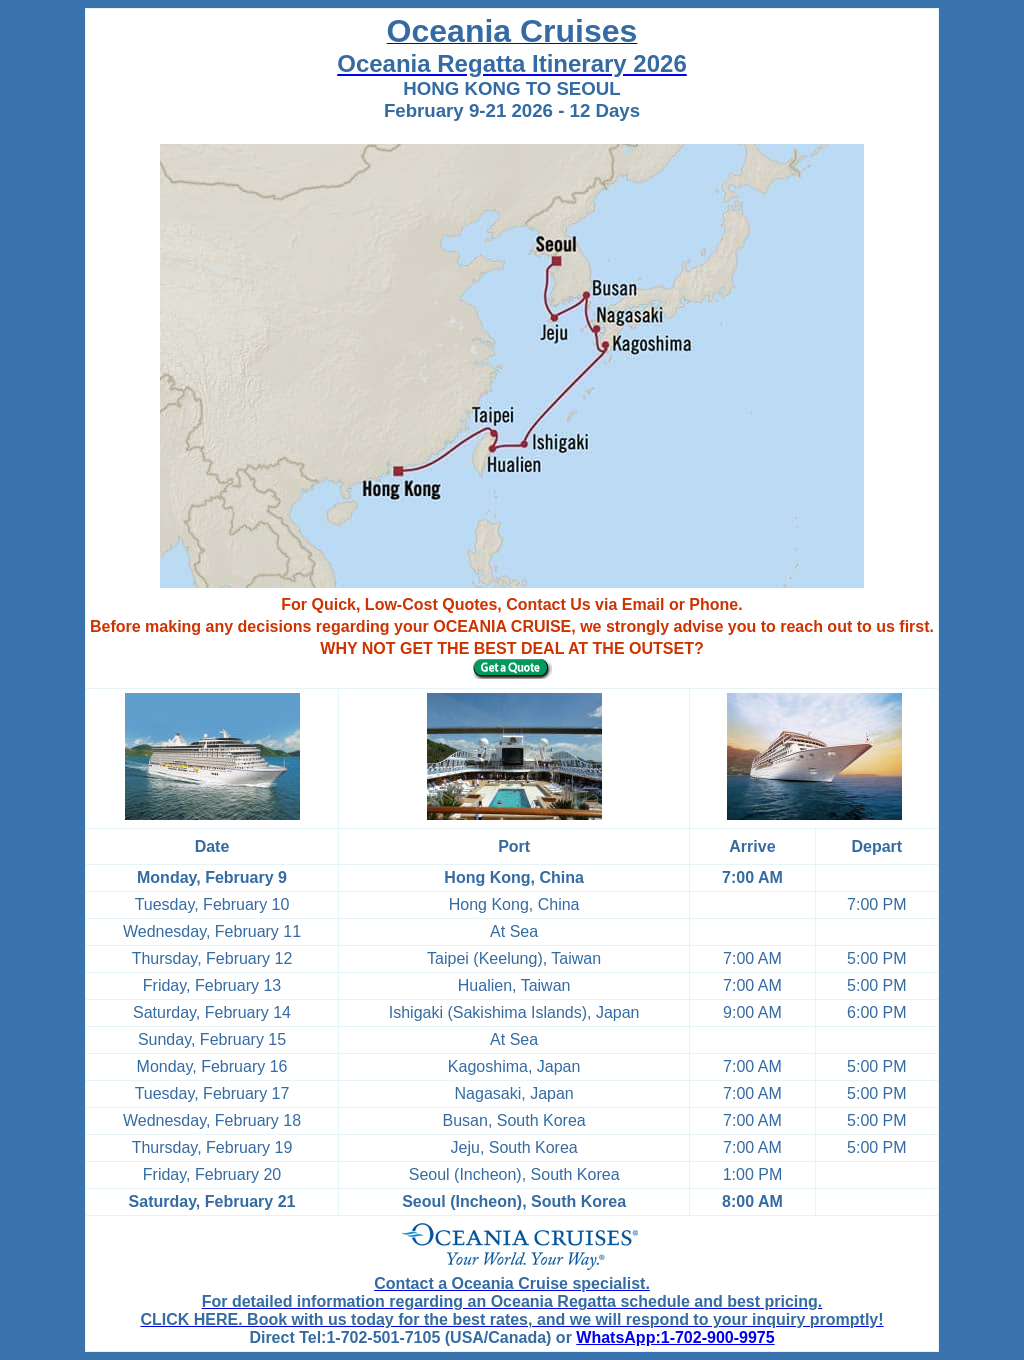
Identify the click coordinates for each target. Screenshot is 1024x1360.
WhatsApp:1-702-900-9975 (675, 1337)
